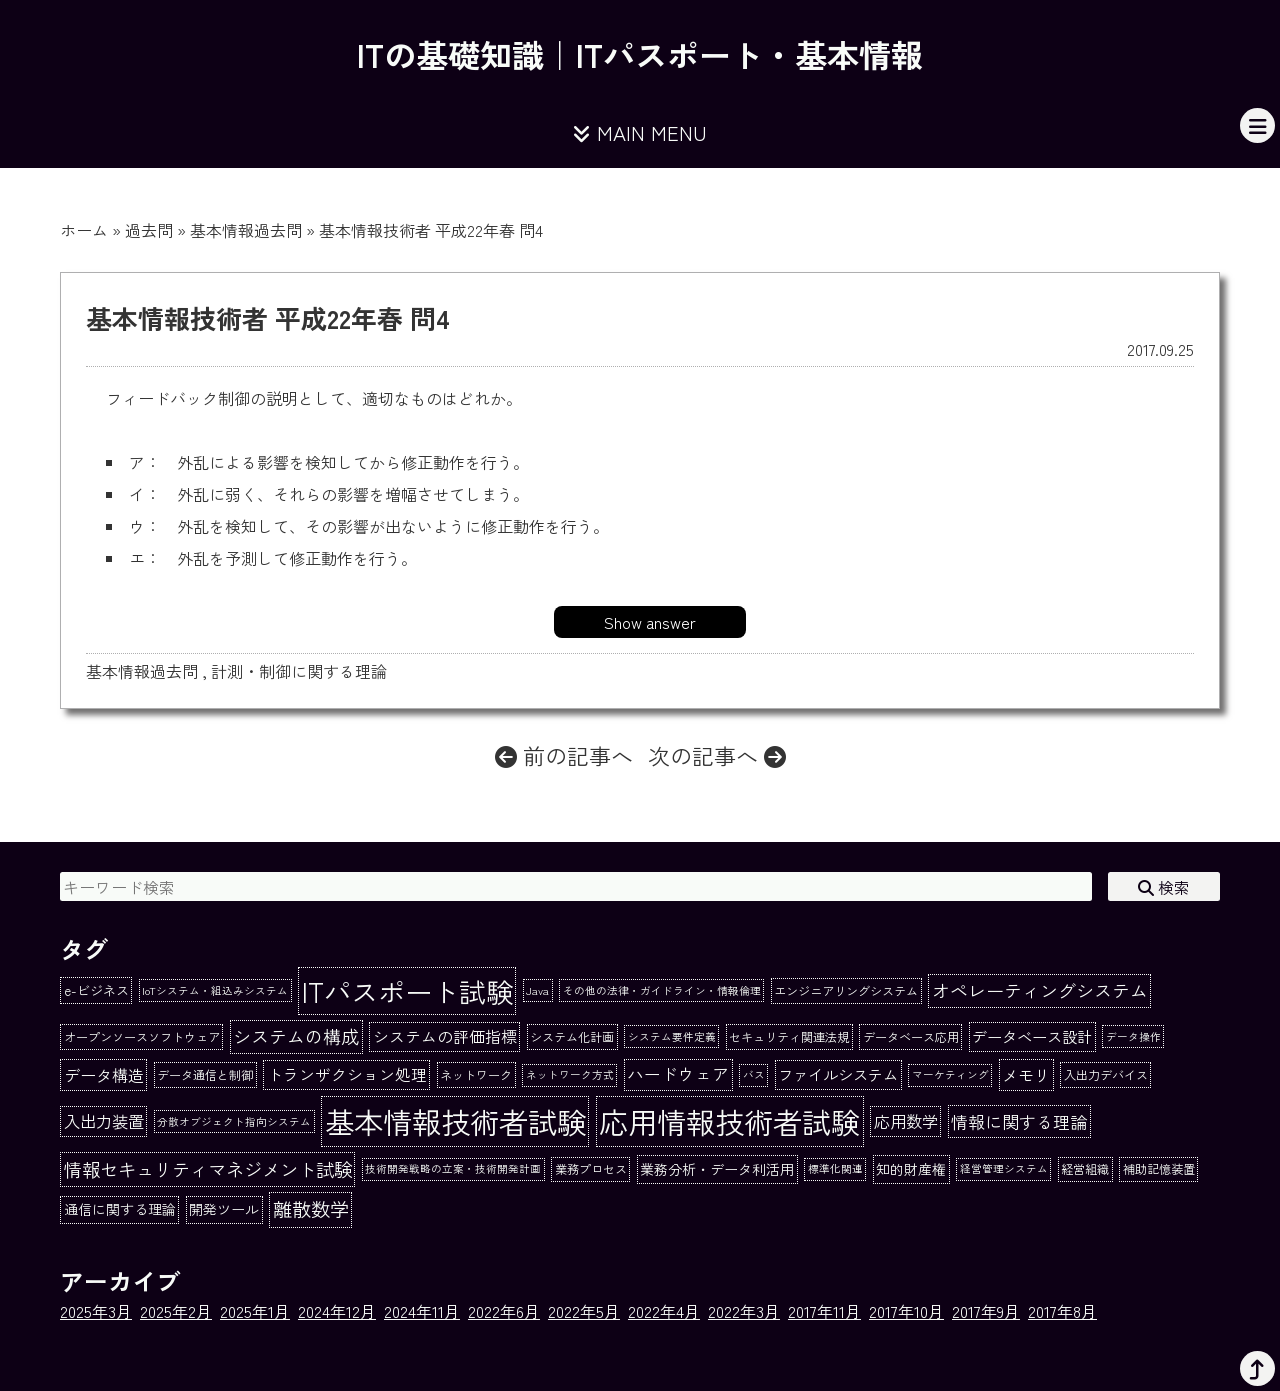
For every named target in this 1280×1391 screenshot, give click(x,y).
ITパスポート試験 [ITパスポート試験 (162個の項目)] (407, 991)
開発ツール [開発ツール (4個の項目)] (224, 1209)
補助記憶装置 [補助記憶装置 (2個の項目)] (1159, 1169)
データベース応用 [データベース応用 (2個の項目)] (911, 1037)
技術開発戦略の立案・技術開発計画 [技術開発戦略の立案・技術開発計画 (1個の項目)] (453, 1168)
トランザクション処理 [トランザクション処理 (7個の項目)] (347, 1074)
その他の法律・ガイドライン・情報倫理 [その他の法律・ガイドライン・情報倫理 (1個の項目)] (662, 990)
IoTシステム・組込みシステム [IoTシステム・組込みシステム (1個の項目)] (215, 990)
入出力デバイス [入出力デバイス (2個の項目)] (1106, 1075)
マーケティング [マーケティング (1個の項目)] (950, 1074)
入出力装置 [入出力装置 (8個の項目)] (104, 1121)
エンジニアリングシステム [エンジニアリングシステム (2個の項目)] (846, 991)
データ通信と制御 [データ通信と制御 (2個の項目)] (205, 1075)
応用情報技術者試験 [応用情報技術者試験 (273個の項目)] (729, 1121)
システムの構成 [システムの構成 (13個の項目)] (296, 1036)
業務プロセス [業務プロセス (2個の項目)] (591, 1169)
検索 (1164, 887)
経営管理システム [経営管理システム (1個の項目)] (1004, 1168)
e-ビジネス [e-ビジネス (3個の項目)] (96, 990)
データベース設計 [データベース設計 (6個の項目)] (1032, 1036)
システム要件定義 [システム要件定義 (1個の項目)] (672, 1036)
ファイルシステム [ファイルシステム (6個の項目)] (838, 1074)
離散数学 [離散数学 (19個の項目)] (311, 1209)
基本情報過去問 (246, 230)
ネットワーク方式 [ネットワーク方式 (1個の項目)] (570, 1074)
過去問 (149, 230)
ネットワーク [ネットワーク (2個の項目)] (476, 1075)
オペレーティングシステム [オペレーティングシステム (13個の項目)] (1040, 990)
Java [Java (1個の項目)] (537, 990)
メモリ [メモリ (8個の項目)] (1026, 1075)
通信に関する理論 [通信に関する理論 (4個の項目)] (120, 1209)
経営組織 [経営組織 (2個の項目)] (1085, 1169)
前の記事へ (564, 755)
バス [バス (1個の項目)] (754, 1074)
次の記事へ (717, 755)
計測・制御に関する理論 (299, 671)
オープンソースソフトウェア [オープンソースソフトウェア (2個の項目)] (142, 1037)
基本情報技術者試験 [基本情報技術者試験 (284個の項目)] (455, 1121)
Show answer (650, 622)
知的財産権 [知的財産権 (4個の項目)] (911, 1169)
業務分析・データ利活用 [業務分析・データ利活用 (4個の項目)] (717, 1169)
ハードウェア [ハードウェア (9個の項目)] (678, 1074)
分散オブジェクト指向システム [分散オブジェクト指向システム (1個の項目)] (234, 1121)
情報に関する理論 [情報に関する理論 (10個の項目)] (1019, 1121)
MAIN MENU (640, 132)
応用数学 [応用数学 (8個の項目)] (906, 1121)
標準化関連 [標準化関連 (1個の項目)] (835, 1168)
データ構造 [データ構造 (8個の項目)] (104, 1075)
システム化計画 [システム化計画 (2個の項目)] (572, 1037)
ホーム (84, 230)
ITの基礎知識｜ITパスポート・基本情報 (640, 54)
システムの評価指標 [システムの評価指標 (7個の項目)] (445, 1036)
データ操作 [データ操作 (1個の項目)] (1133, 1036)
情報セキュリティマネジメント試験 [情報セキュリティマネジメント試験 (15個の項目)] (208, 1169)
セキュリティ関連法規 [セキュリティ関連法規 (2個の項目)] (789, 1037)
